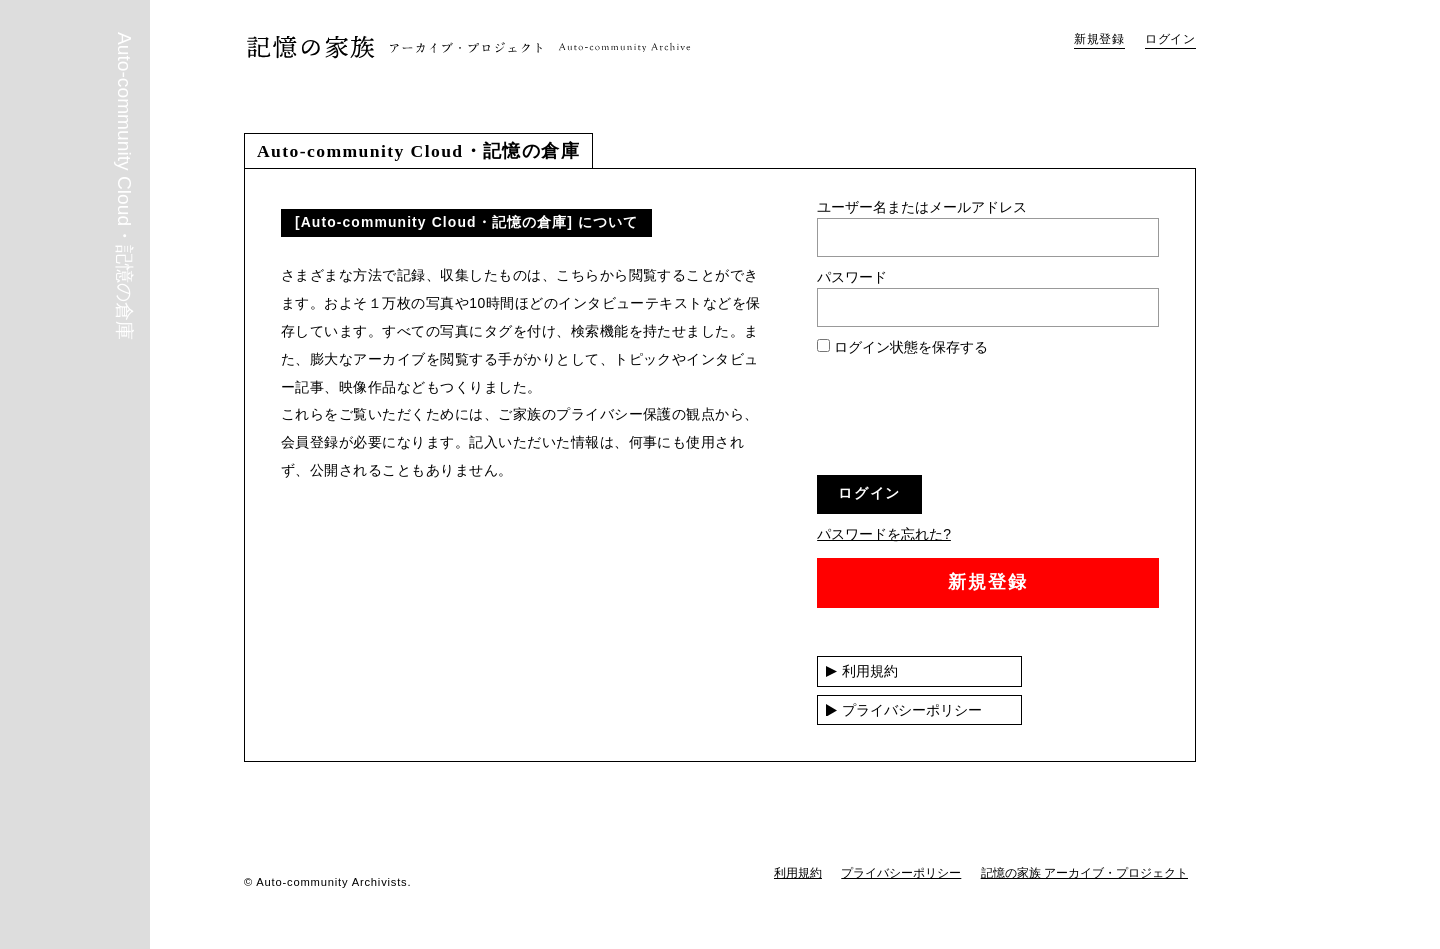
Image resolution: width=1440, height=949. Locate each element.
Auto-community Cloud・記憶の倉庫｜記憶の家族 (469, 46)
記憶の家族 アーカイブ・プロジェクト (1084, 873)
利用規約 (870, 671)
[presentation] (969, 421)
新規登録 (1099, 39)
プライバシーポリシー (912, 710)
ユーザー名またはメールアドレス (922, 207)
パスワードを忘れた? (884, 534)
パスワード (852, 277)
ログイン (1170, 39)
